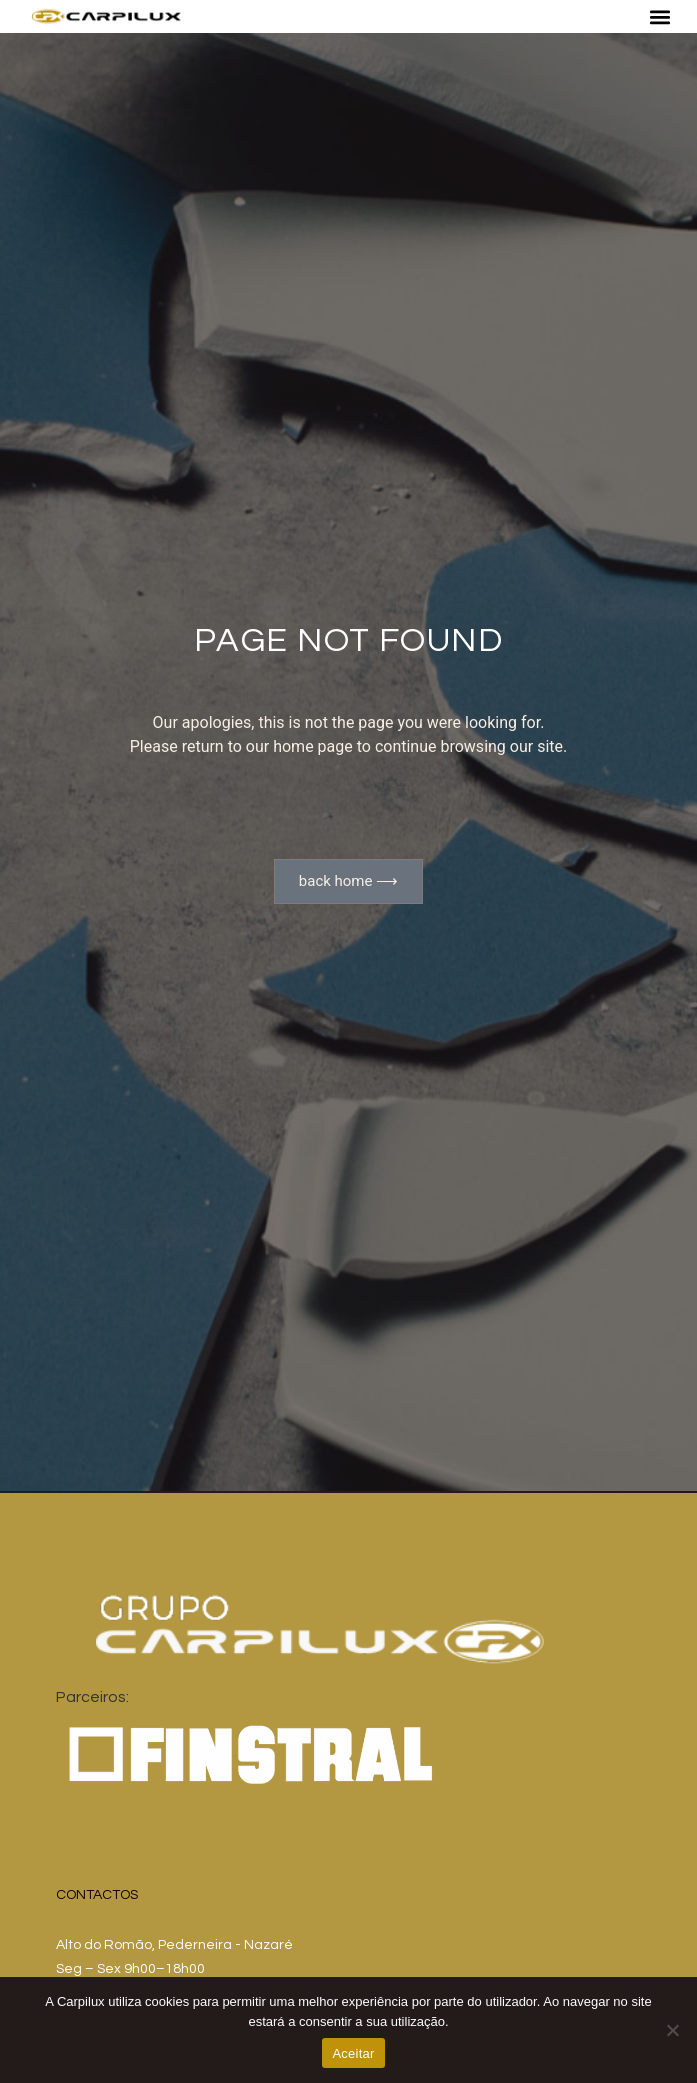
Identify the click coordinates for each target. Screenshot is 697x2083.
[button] (659, 16)
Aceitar (353, 2053)
